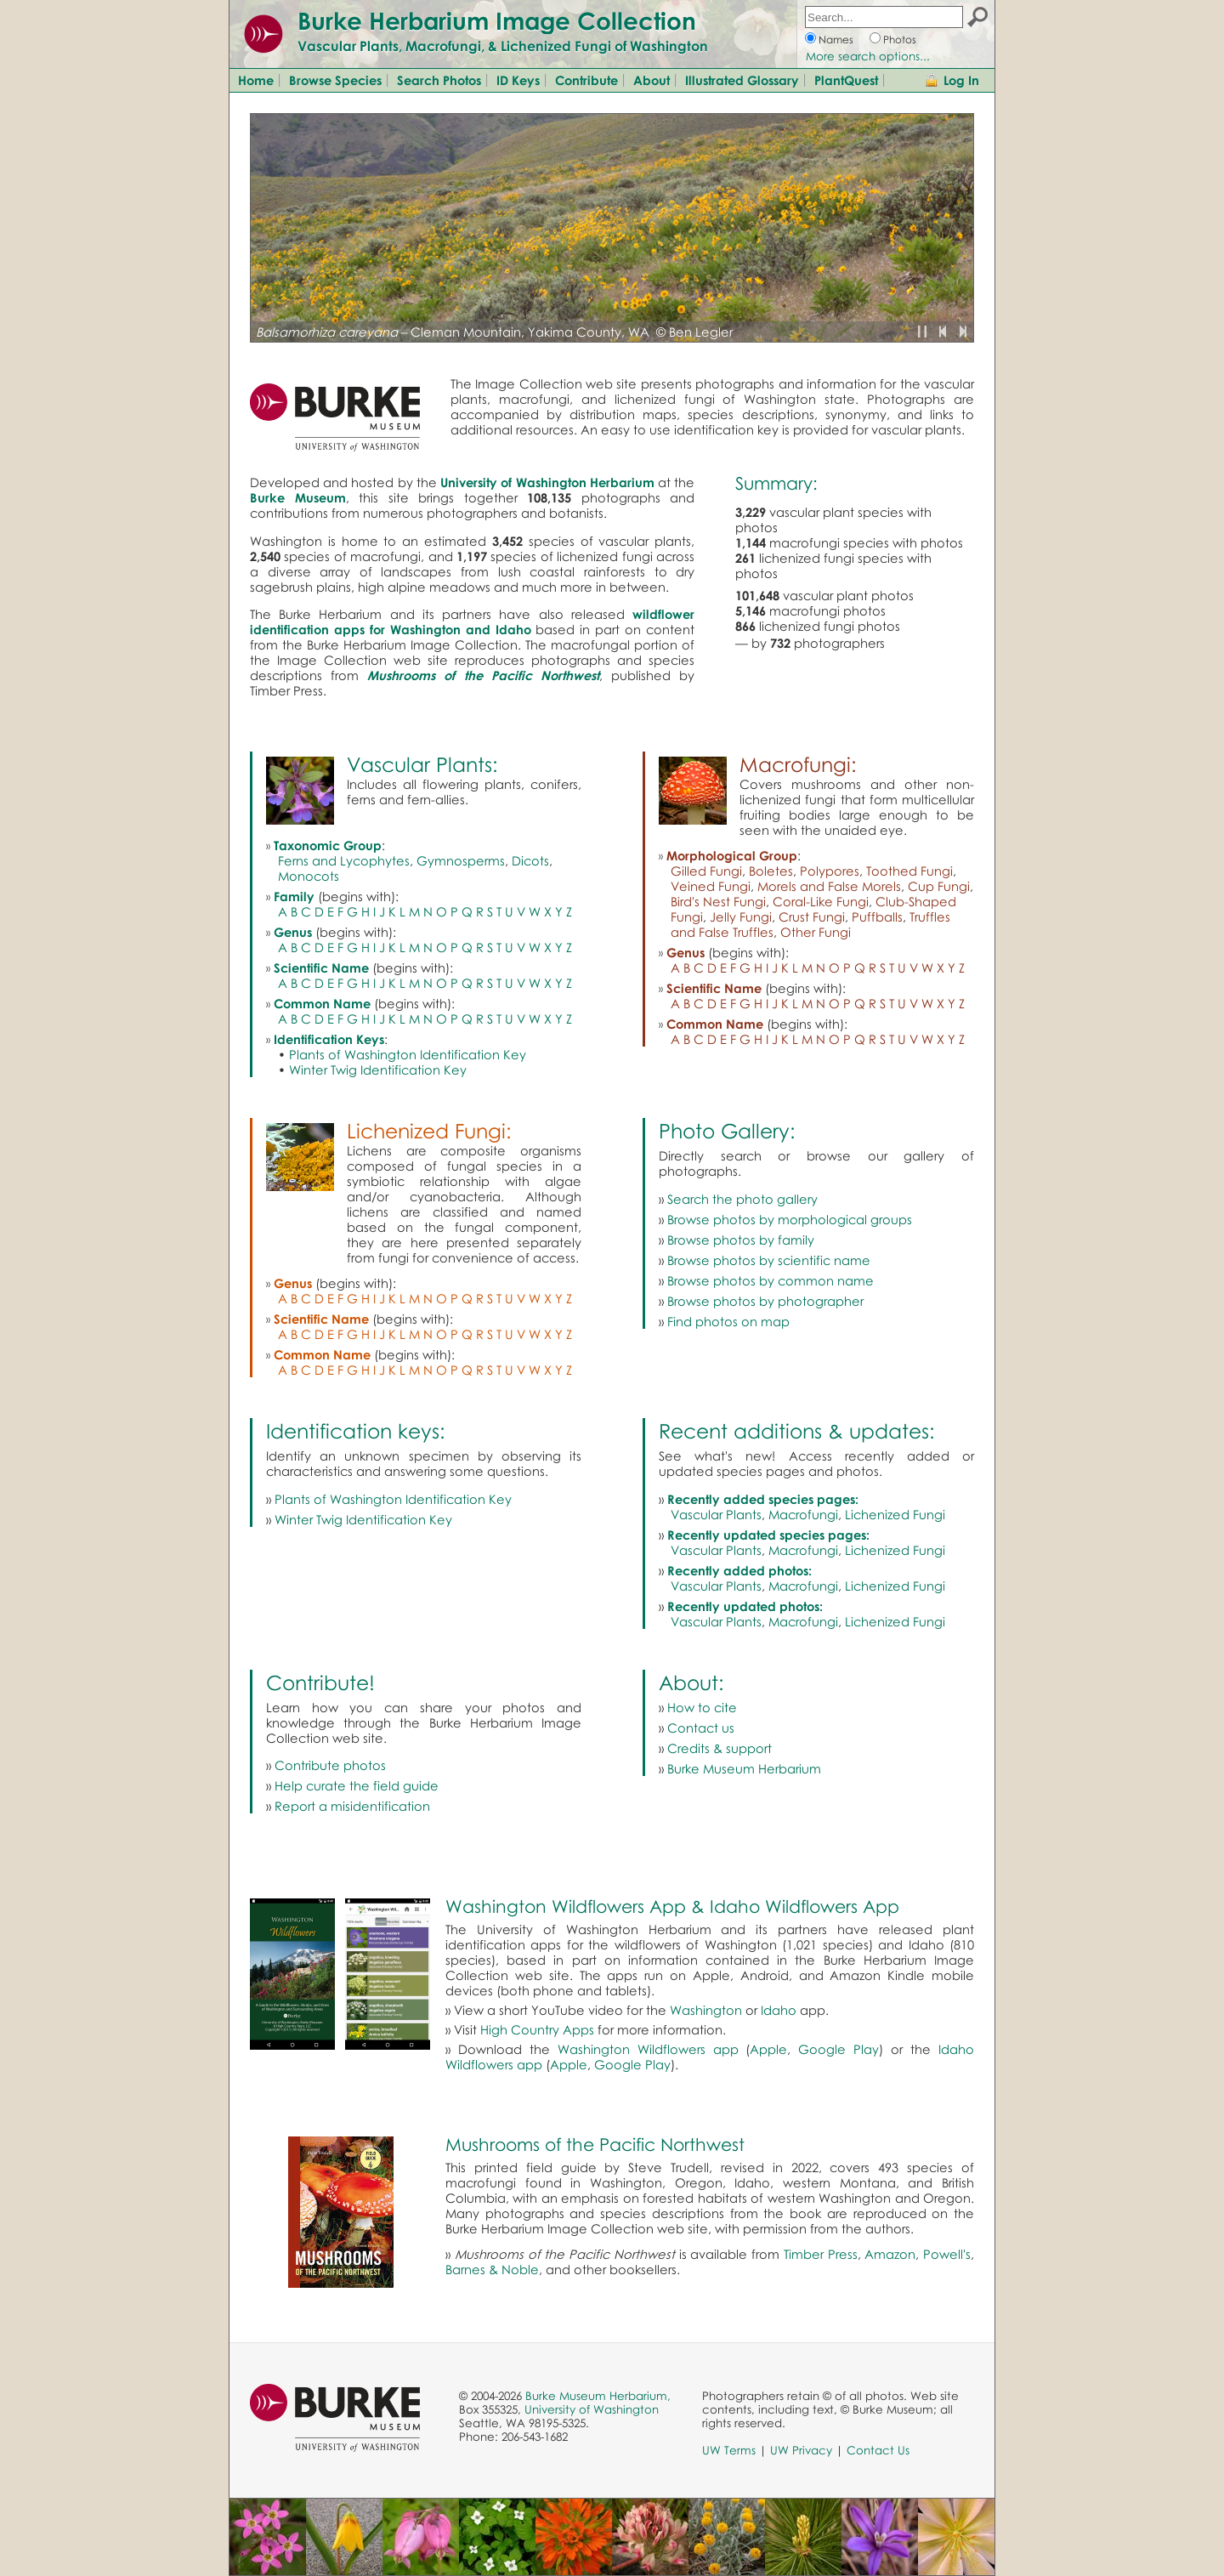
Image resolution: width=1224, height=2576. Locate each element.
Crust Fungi (812, 916)
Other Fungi (815, 931)
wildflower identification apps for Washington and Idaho (472, 621)
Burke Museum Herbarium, (598, 2396)
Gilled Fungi (706, 870)
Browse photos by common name (770, 1280)
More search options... (868, 56)
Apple (768, 2049)
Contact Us (878, 2450)
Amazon (889, 2253)
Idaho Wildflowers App (804, 1906)
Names (836, 39)
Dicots (530, 860)
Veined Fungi (711, 886)
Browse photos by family (740, 1239)
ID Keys (518, 80)
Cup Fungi (939, 886)
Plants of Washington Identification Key (407, 1054)
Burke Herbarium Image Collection (497, 20)
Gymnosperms (460, 860)
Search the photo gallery (742, 1198)
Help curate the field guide (357, 1785)
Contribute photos (330, 1765)
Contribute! (320, 1682)
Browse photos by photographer (765, 1300)
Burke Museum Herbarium (744, 1768)
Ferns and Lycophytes (344, 860)
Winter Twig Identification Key (378, 1069)
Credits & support (719, 1748)
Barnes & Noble (492, 2269)
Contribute (586, 80)
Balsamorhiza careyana (327, 331)
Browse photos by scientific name (768, 1260)
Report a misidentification (352, 1805)
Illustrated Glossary (742, 80)
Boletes (771, 870)
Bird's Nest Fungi (718, 901)
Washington (706, 2009)
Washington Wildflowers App (565, 1906)
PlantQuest (846, 80)
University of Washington (591, 2409)
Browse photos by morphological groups (789, 1219)
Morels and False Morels (829, 886)
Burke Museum (298, 497)
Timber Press (821, 2253)
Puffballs (877, 916)
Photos (899, 39)
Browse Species (335, 80)
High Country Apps (537, 2029)
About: (691, 1682)
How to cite (702, 1707)
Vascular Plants (716, 1514)
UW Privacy (801, 2450)
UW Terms (729, 2450)
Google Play (838, 2049)
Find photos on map (728, 1321)
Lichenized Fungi (895, 1514)
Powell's (947, 2253)
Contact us (700, 1727)
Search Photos (439, 80)
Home (256, 80)
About (651, 80)
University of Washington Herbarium (547, 482)
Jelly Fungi (741, 916)
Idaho (778, 2009)
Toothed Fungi (909, 870)
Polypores (829, 870)
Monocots (308, 875)
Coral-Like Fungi (821, 901)
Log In (961, 80)
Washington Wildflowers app (648, 2049)
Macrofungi (803, 1514)
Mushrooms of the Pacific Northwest (595, 2144)
